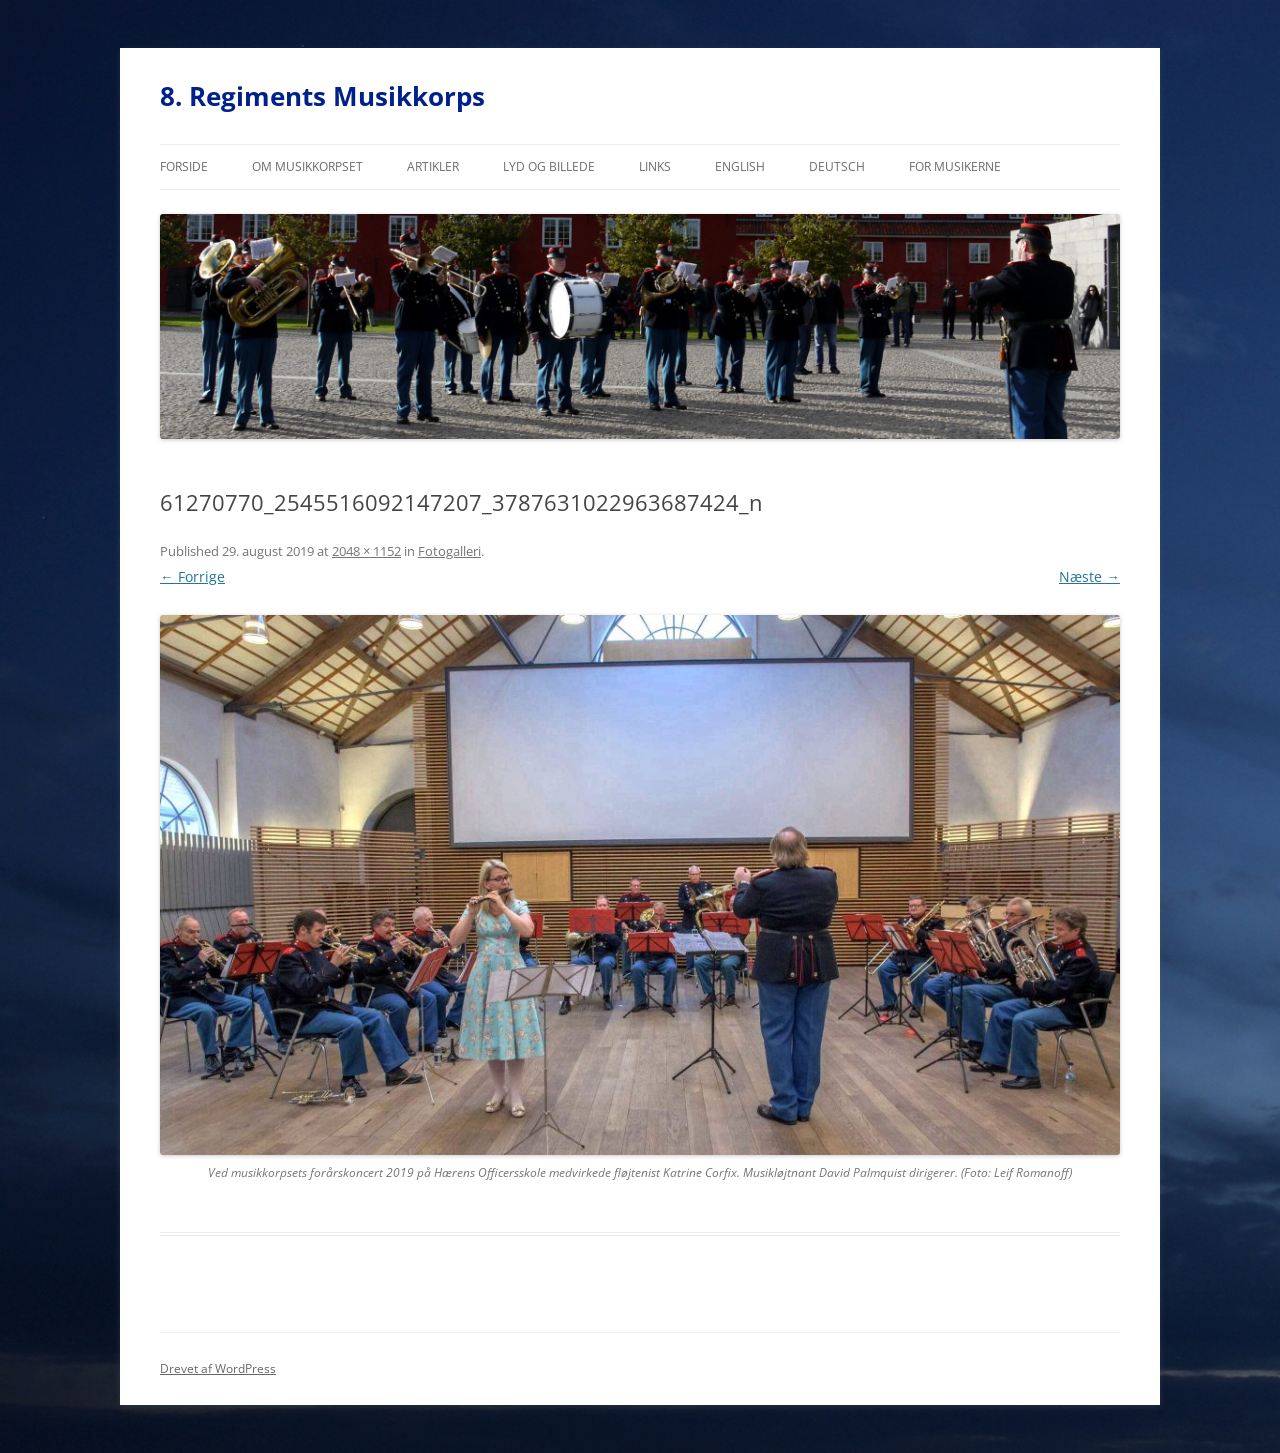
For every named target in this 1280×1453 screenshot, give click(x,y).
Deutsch (837, 166)
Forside (184, 166)
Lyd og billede (549, 166)
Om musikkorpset (307, 166)
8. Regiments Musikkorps (322, 96)
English (740, 166)
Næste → (1089, 576)
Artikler (433, 166)
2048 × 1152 (366, 551)
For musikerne (955, 166)
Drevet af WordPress (218, 1368)
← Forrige (192, 576)
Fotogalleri (449, 551)
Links (655, 166)
